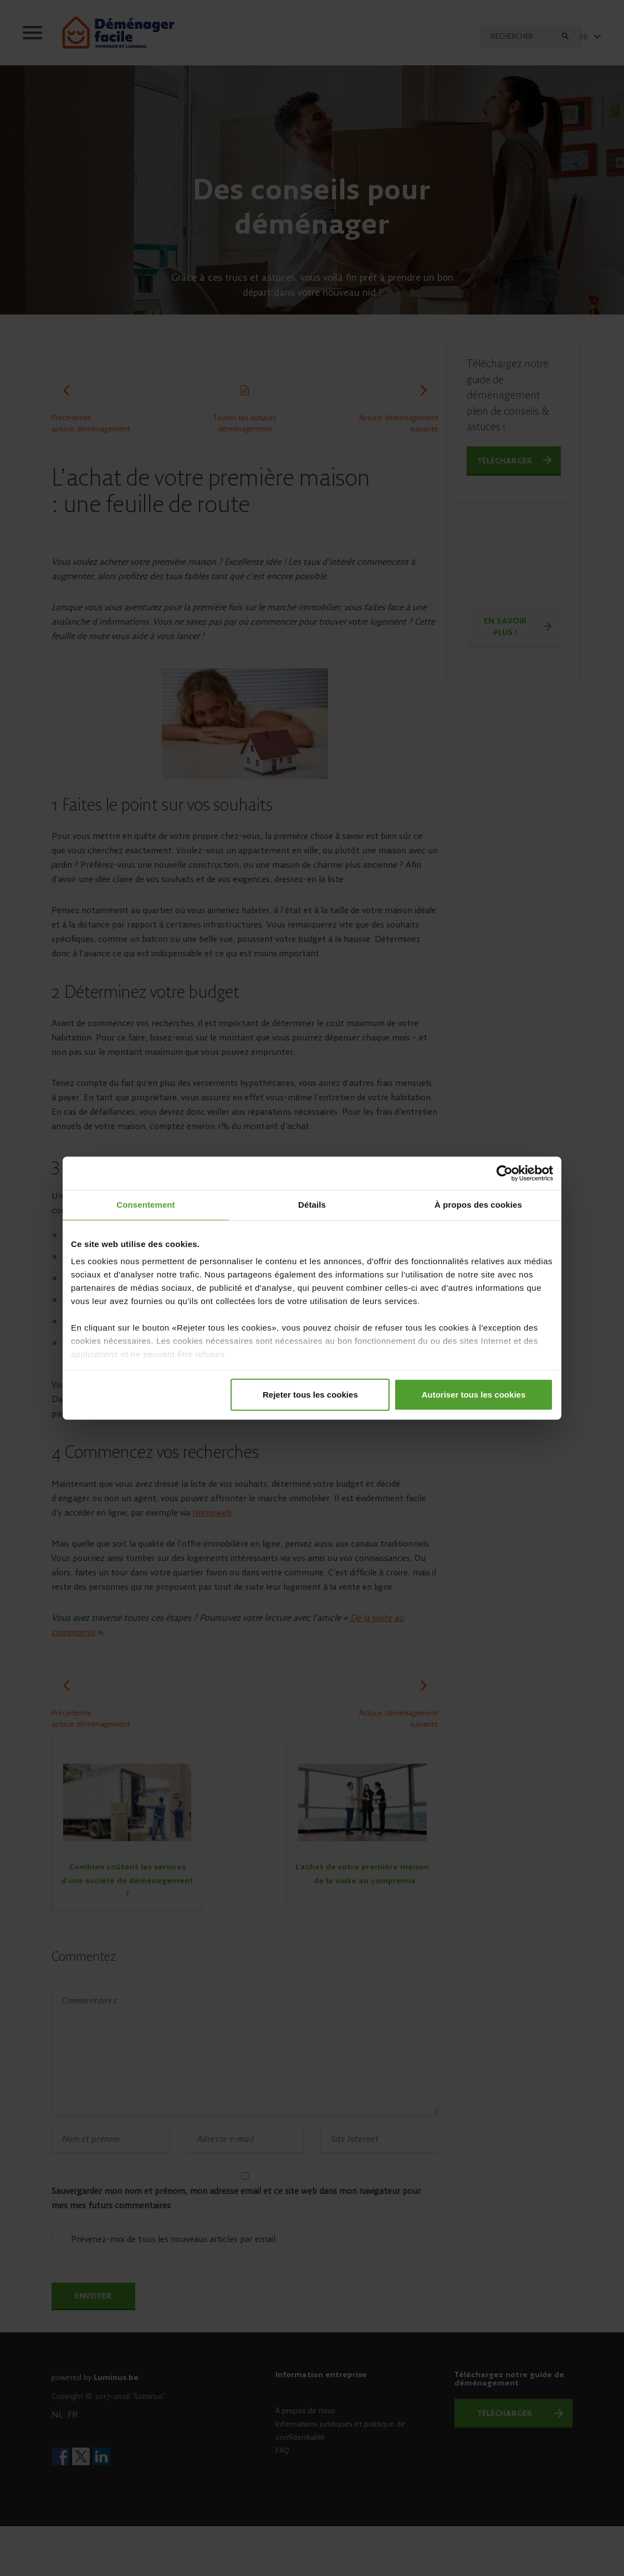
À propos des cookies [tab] (478, 1204)
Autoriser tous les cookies (474, 1394)
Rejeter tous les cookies (310, 1394)
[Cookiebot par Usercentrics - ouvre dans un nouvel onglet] (504, 1173)
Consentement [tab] (145, 1204)
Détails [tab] (312, 1204)
